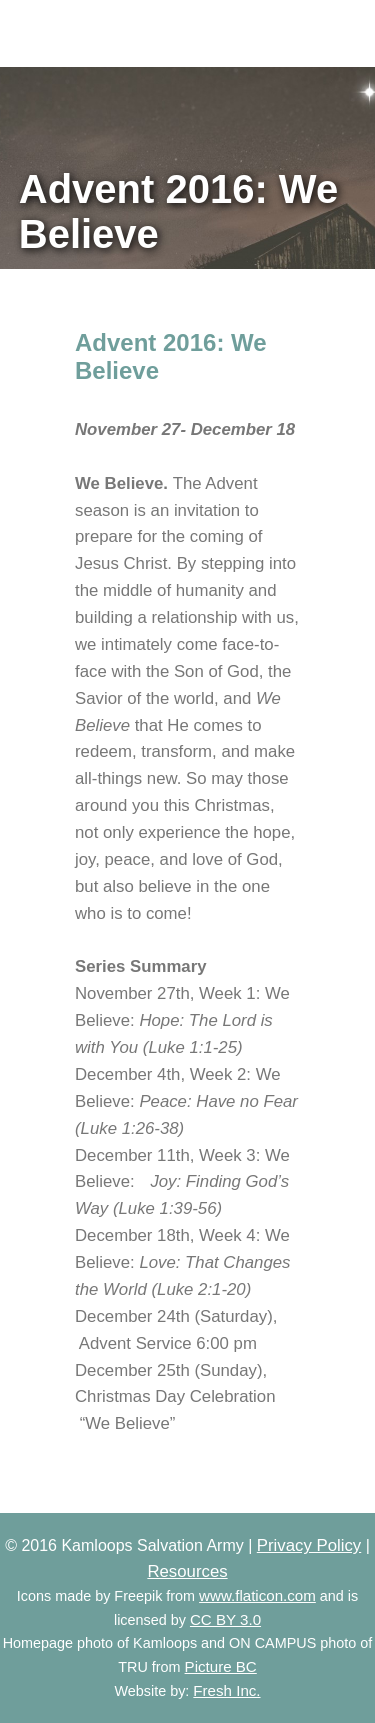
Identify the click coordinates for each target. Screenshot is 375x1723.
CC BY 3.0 (225, 1619)
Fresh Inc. (226, 1690)
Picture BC (221, 1666)
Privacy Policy (309, 1545)
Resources (187, 1571)
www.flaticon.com (257, 1595)
